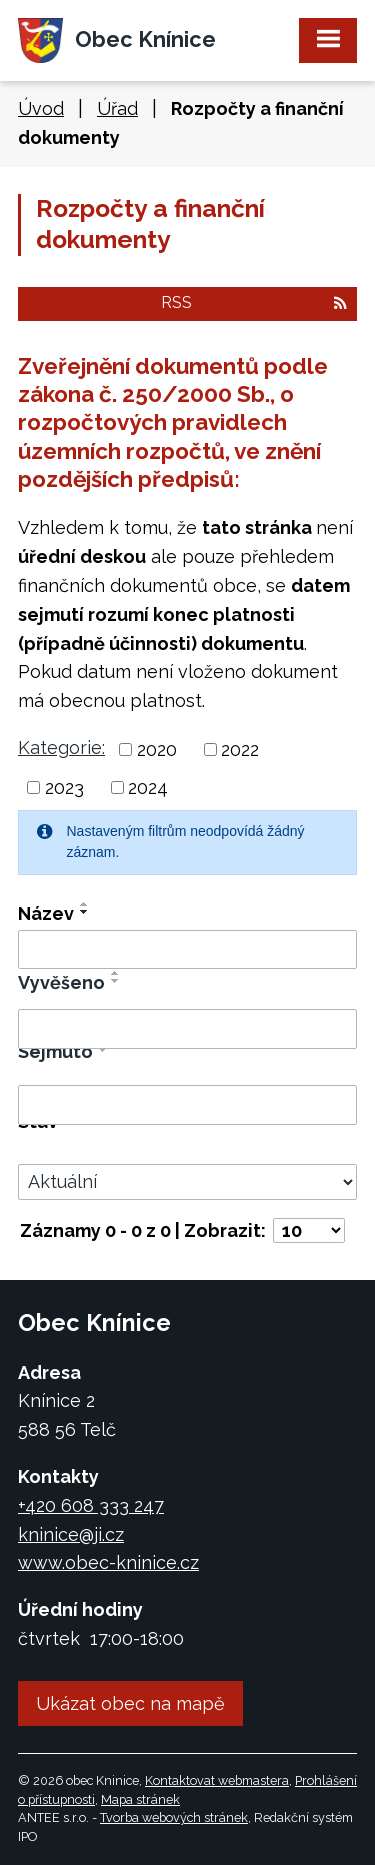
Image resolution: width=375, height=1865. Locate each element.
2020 (157, 749)
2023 (64, 787)
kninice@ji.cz (71, 1534)
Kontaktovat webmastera (217, 1780)
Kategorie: (61, 747)
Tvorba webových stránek (174, 1817)
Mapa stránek (140, 1799)
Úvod (41, 108)
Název (46, 913)
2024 (148, 787)
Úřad (117, 108)
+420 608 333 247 (91, 1505)
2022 (240, 749)
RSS (254, 302)
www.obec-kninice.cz (108, 1562)
